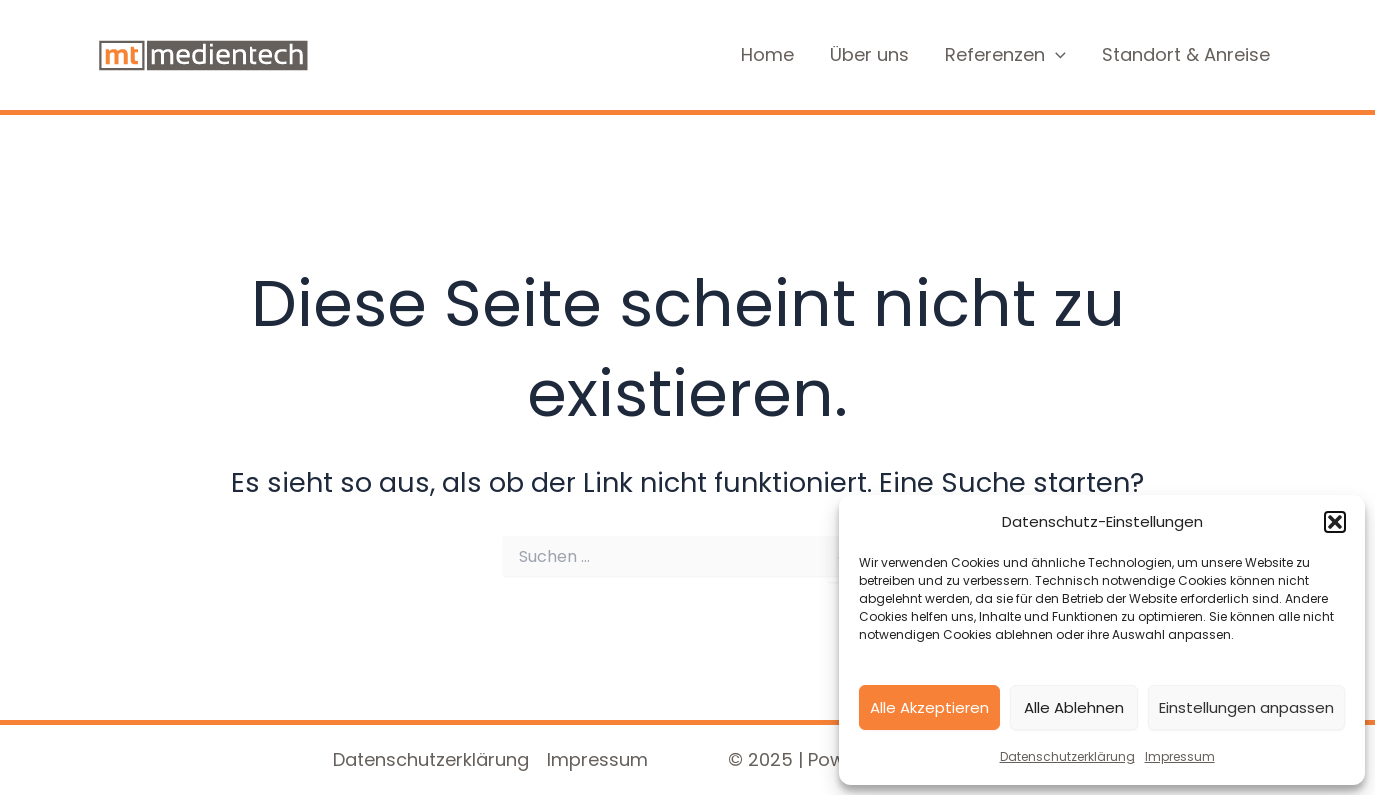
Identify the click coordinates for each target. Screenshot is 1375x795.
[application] (1055, 55)
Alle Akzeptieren (929, 707)
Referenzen (1005, 55)
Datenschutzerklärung (1067, 756)
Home (767, 54)
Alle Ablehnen (1074, 707)
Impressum (1180, 756)
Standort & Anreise (1186, 54)
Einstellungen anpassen (1246, 707)
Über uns (869, 54)
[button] (1335, 522)
